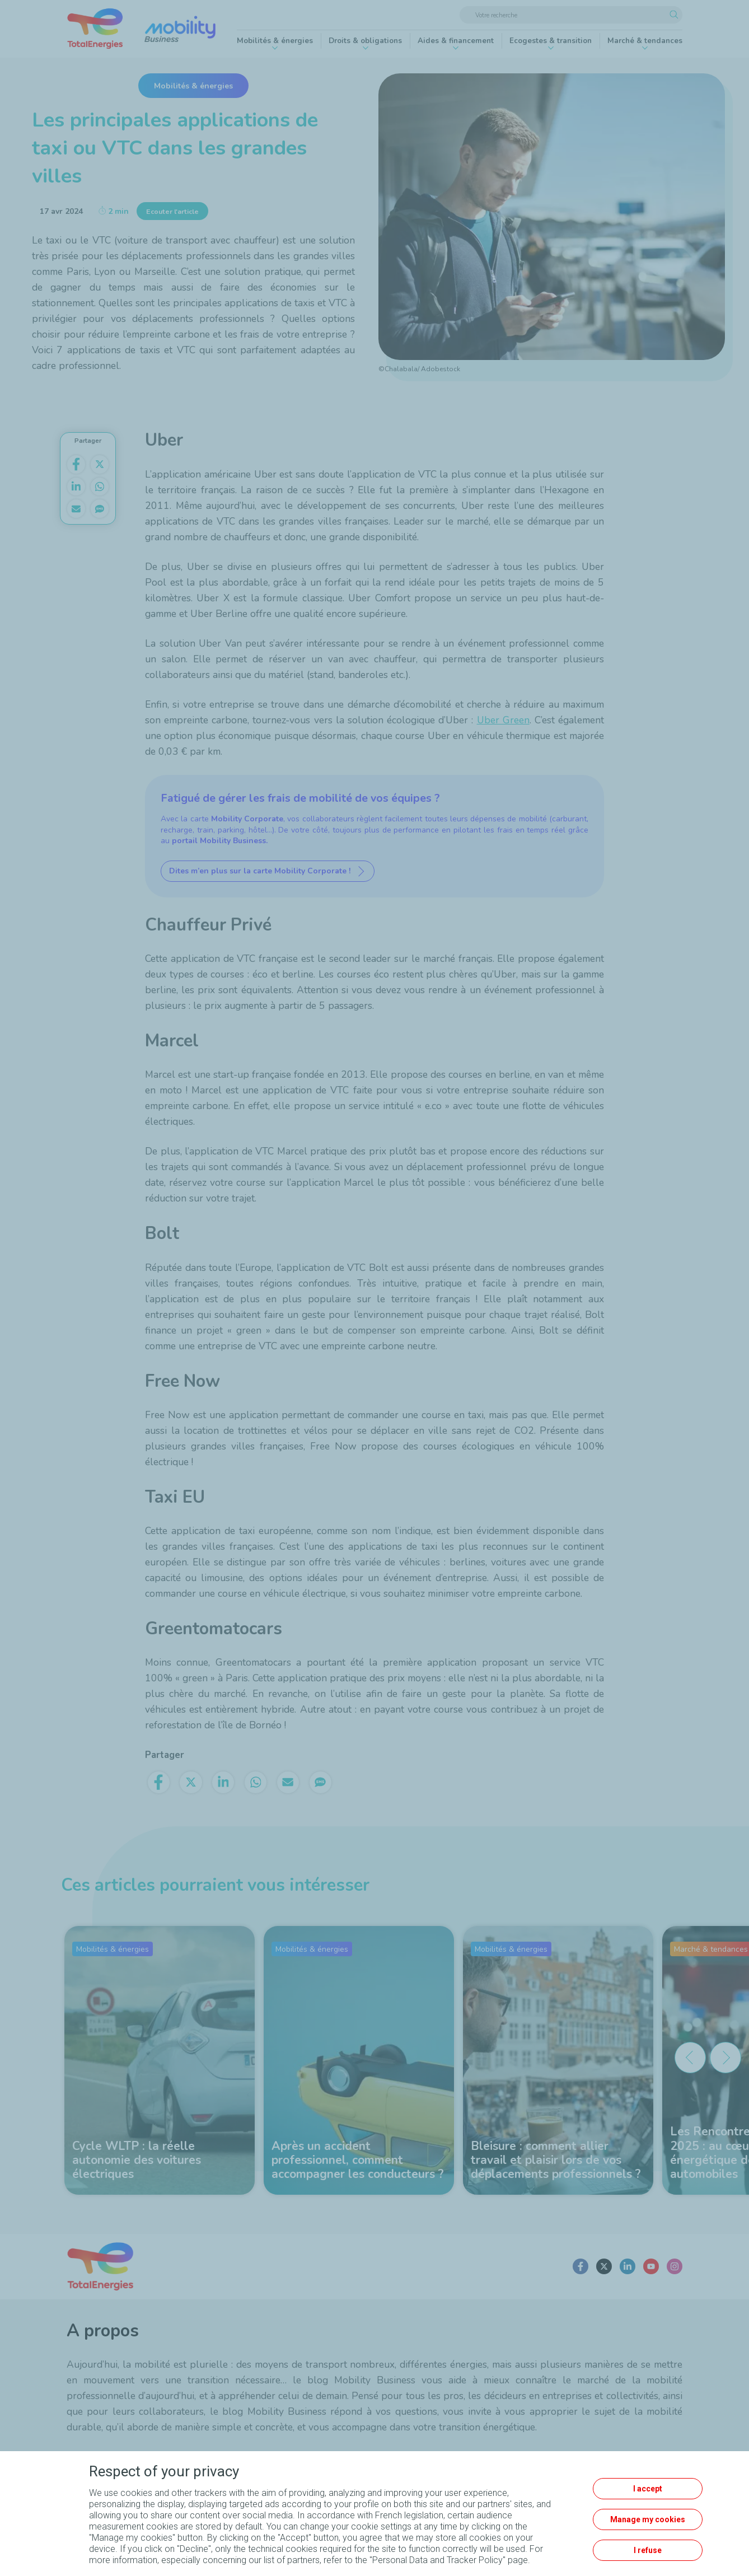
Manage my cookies (647, 2519)
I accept (647, 2488)
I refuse (648, 2550)
